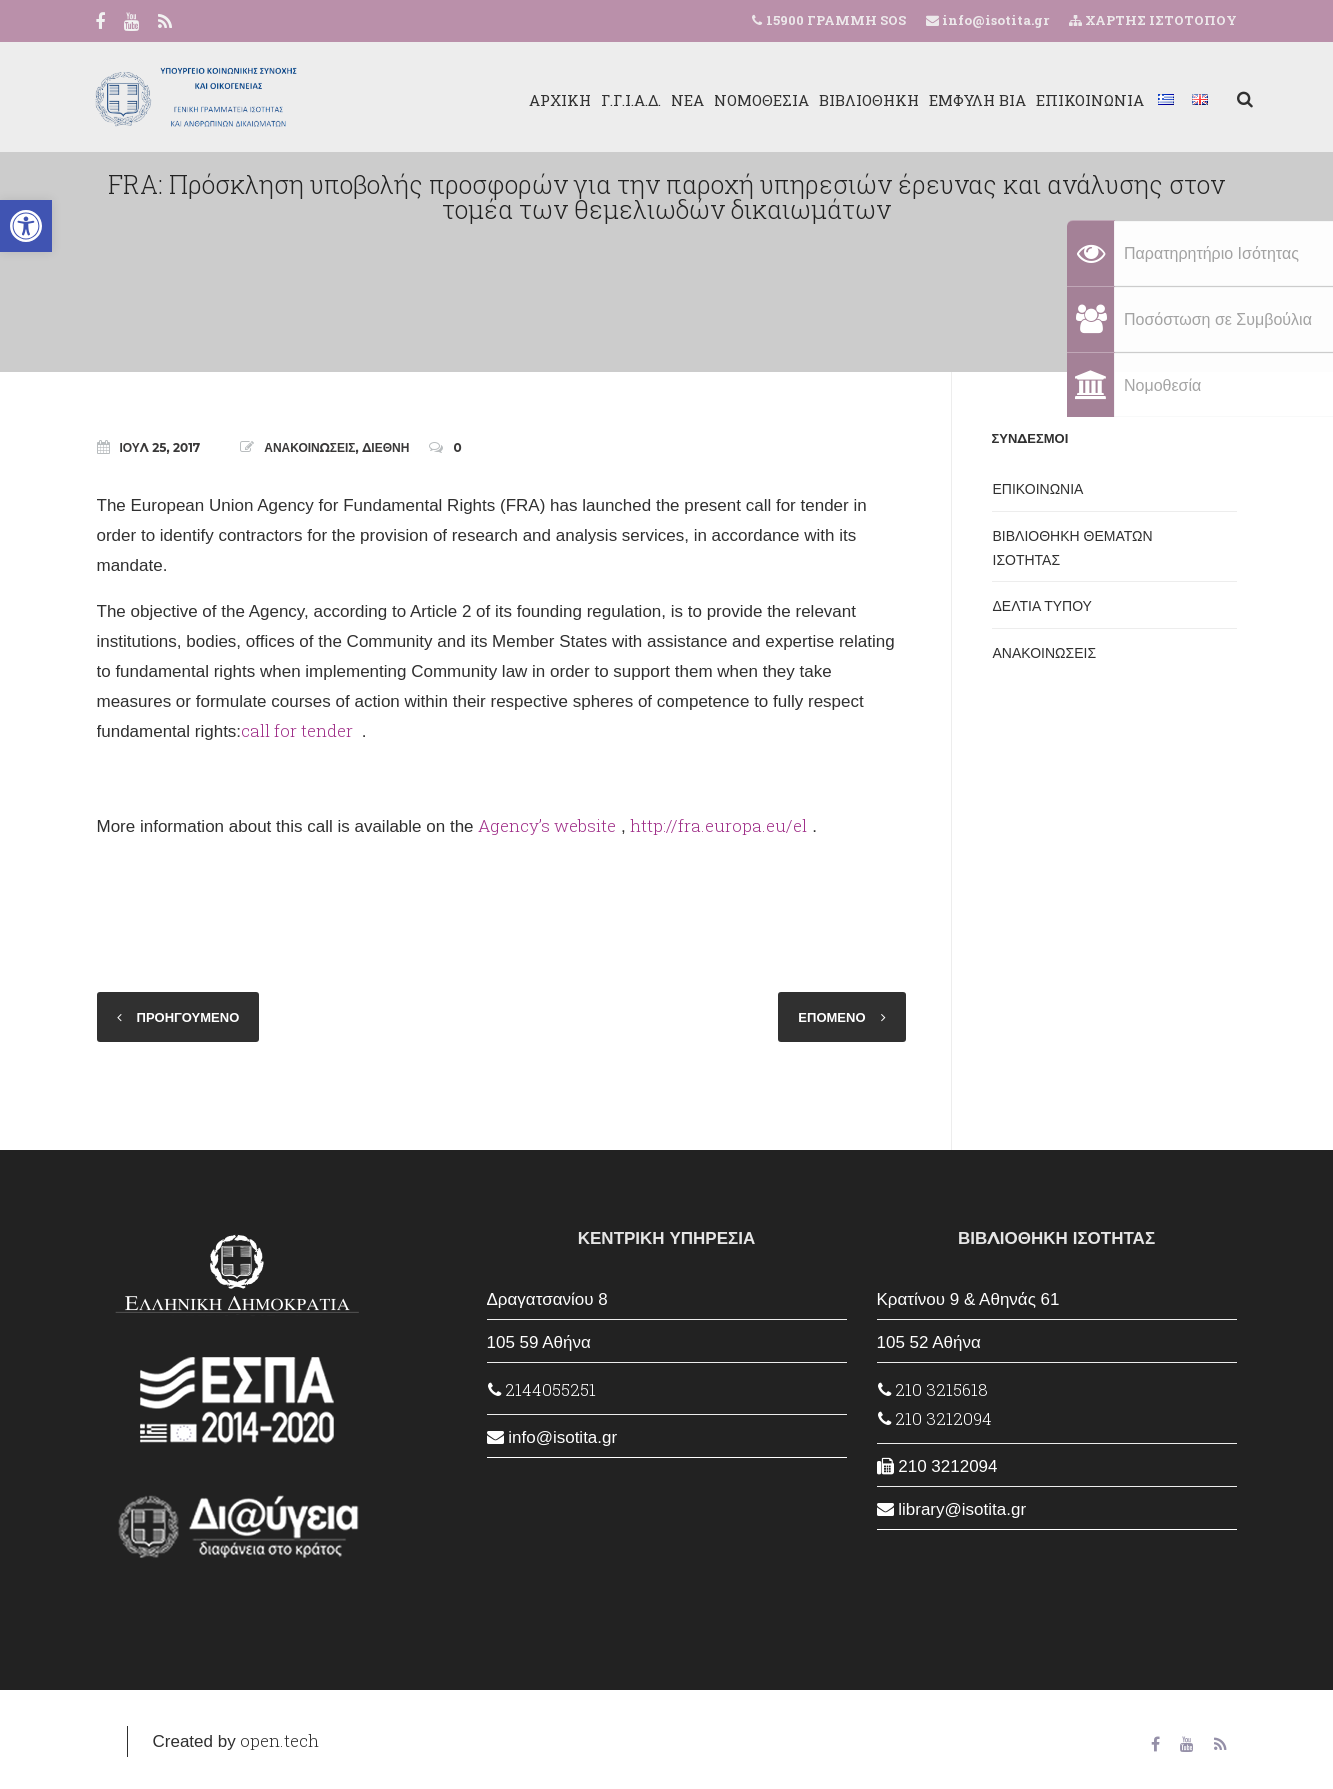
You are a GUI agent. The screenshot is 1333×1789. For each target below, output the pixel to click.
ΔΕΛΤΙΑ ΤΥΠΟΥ (1042, 606)
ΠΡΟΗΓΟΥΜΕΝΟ (188, 1017)
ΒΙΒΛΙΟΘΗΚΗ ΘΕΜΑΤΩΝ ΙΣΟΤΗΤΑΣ (1073, 548)
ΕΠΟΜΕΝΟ (831, 1017)
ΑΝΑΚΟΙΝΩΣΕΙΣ (309, 447)
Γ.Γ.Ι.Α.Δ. (615, 100)
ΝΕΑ (671, 100)
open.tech (279, 1740)
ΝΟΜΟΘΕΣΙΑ (745, 100)
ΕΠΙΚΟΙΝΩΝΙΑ (1074, 100)
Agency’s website (547, 825)
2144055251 (542, 1389)
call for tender (299, 730)
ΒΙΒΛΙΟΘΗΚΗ (853, 100)
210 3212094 (935, 1418)
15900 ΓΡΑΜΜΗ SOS (836, 20)
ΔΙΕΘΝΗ (385, 447)
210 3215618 (933, 1389)
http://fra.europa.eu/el (718, 825)
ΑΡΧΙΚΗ (544, 100)
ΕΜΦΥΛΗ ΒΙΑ (961, 100)
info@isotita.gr (994, 20)
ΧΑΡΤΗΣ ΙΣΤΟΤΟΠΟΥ (1153, 20)
